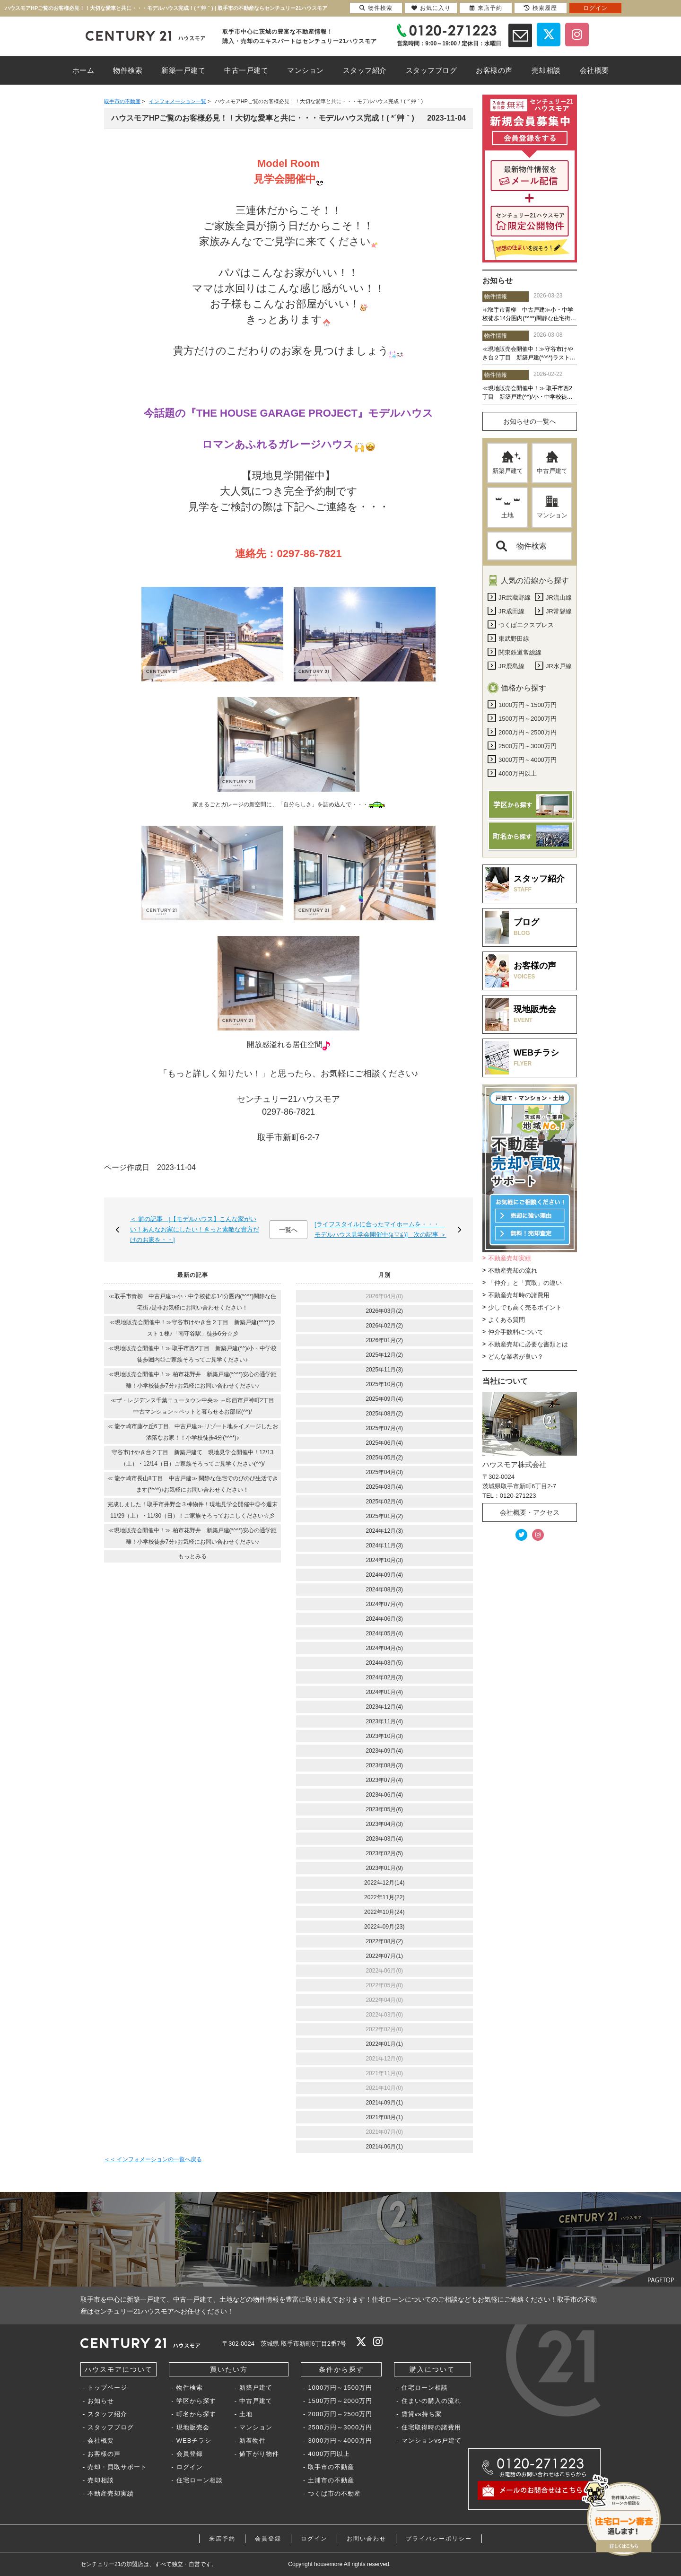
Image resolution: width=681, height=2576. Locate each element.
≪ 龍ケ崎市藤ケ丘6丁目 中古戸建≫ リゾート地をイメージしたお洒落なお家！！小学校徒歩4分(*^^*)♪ (192, 1432)
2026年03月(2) (384, 1311)
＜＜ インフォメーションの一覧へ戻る (153, 2159)
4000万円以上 (329, 2453)
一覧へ (288, 1229)
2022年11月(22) (384, 1897)
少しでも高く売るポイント (525, 1307)
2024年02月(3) (384, 1677)
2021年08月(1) (384, 2117)
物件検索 (521, 546)
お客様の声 (104, 2453)
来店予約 (222, 2538)
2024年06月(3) (384, 1618)
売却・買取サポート (117, 2467)
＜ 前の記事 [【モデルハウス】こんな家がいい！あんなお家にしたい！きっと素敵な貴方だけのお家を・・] (194, 1229)
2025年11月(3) (384, 1369)
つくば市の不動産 (334, 2493)
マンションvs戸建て (432, 2440)
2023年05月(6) (384, 1809)
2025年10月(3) (384, 1384)
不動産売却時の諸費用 (519, 1295)
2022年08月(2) (384, 1941)
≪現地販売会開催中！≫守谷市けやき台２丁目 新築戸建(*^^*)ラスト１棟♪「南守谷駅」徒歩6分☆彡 (192, 1328)
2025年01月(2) (384, 1516)
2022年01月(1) (384, 2044)
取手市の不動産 (331, 2467)
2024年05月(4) (384, 1633)
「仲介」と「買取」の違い (525, 1282)
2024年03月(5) (384, 1662)
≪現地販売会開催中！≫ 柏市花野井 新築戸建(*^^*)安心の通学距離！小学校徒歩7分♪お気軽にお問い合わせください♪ (192, 1380)
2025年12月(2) (384, 1355)
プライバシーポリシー (439, 2538)
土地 (508, 507)
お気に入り (431, 8)
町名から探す (196, 2414)
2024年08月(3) (384, 1589)
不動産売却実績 (509, 1258)
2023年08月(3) (384, 1765)
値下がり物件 (259, 2453)
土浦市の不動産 (331, 2480)
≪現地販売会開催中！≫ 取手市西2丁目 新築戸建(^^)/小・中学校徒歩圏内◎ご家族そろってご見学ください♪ (192, 1354)
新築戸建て (507, 462)
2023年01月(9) (384, 1868)
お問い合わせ (366, 2538)
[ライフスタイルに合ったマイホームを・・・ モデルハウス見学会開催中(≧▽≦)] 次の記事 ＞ (380, 1229)
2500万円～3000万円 (340, 2427)
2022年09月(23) (384, 1926)
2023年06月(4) (384, 1794)
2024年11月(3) (384, 1545)
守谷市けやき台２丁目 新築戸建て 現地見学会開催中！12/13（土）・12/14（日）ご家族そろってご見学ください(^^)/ (192, 1458)
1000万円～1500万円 (340, 2387)
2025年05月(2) (384, 1457)
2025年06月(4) (384, 1443)
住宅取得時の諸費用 (431, 2427)
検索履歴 (540, 8)
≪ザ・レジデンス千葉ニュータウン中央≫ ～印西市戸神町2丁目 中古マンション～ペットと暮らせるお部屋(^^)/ (195, 1406)
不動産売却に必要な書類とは (528, 1344)
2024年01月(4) (384, 1692)
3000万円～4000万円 (340, 2440)
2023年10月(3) (384, 1736)
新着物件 (252, 2440)
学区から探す (196, 2400)
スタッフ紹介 (107, 2414)
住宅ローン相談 (199, 2480)
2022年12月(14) (384, 1882)
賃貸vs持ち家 (422, 2414)
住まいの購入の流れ (431, 2400)
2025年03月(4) (384, 1487)
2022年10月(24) (384, 1912)
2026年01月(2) (384, 1340)
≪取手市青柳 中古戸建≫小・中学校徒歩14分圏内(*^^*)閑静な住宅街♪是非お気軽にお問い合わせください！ (192, 1302)
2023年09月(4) (384, 1750)
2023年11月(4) (384, 1721)
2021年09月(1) (384, 2102)
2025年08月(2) (384, 1413)
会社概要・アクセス (529, 1512)
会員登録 (189, 2453)
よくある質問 (506, 1319)
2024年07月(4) (384, 1604)
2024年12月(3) (384, 1531)
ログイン (189, 2467)
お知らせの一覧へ (529, 421)
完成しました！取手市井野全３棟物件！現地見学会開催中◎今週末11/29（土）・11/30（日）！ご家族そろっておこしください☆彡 (192, 1510)
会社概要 (100, 2440)
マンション (552, 507)
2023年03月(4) (384, 1838)
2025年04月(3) (384, 1472)
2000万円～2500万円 (340, 2414)
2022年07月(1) (384, 1956)
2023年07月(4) (384, 1780)
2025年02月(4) (384, 1501)
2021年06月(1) (384, 2146)
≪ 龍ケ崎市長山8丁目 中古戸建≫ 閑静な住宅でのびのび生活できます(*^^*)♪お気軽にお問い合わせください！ (192, 1484)
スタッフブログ (110, 2427)
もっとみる (192, 1556)
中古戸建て (552, 462)
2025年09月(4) (384, 1399)
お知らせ (100, 2400)
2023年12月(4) (384, 1706)
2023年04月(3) (384, 1824)
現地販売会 (193, 2427)
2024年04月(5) (384, 1648)
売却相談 (100, 2480)
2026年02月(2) (384, 1325)
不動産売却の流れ (512, 1270)
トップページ (107, 2387)
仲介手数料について (515, 1332)
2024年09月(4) (384, 1575)
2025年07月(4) (384, 1428)
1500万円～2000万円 (340, 2400)
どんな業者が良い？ (515, 1356)
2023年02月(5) (384, 1853)
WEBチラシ (194, 2440)
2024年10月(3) (384, 1560)
